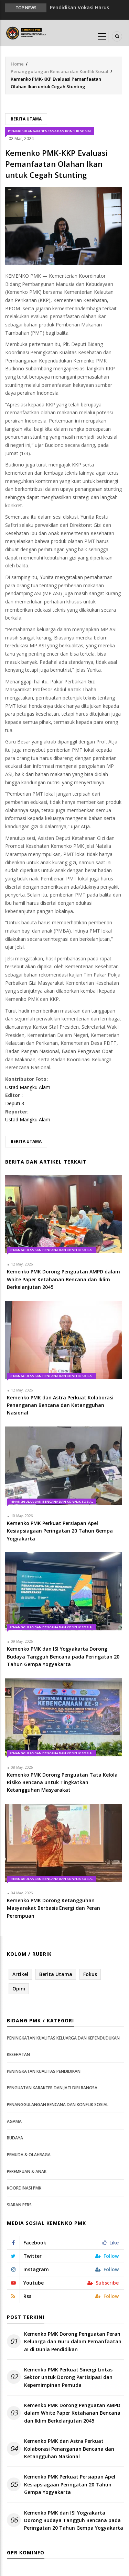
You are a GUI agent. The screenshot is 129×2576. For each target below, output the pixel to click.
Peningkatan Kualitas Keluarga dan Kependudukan (63, 2038)
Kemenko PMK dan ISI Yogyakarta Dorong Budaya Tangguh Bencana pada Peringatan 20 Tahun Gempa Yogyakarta (73, 2520)
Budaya (15, 2138)
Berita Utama (26, 119)
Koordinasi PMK (24, 2188)
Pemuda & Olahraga (29, 2155)
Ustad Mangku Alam (27, 1087)
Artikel (20, 1974)
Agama (14, 2121)
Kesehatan (18, 2054)
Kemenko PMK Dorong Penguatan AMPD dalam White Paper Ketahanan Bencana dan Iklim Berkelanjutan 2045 (72, 2413)
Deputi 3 (14, 1103)
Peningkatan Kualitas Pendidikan (43, 2071)
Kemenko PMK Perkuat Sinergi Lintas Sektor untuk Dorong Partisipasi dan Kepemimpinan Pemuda (68, 2377)
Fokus (90, 1974)
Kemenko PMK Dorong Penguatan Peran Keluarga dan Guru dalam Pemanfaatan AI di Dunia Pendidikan (72, 2342)
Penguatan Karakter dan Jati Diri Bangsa (52, 2088)
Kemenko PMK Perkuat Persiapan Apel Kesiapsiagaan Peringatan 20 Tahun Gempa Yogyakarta (69, 2484)
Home (17, 64)
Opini (18, 1988)
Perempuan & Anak (26, 2171)
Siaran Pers (19, 2205)
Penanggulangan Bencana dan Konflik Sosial (59, 71)
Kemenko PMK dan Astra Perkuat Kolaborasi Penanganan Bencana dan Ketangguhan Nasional (69, 2449)
